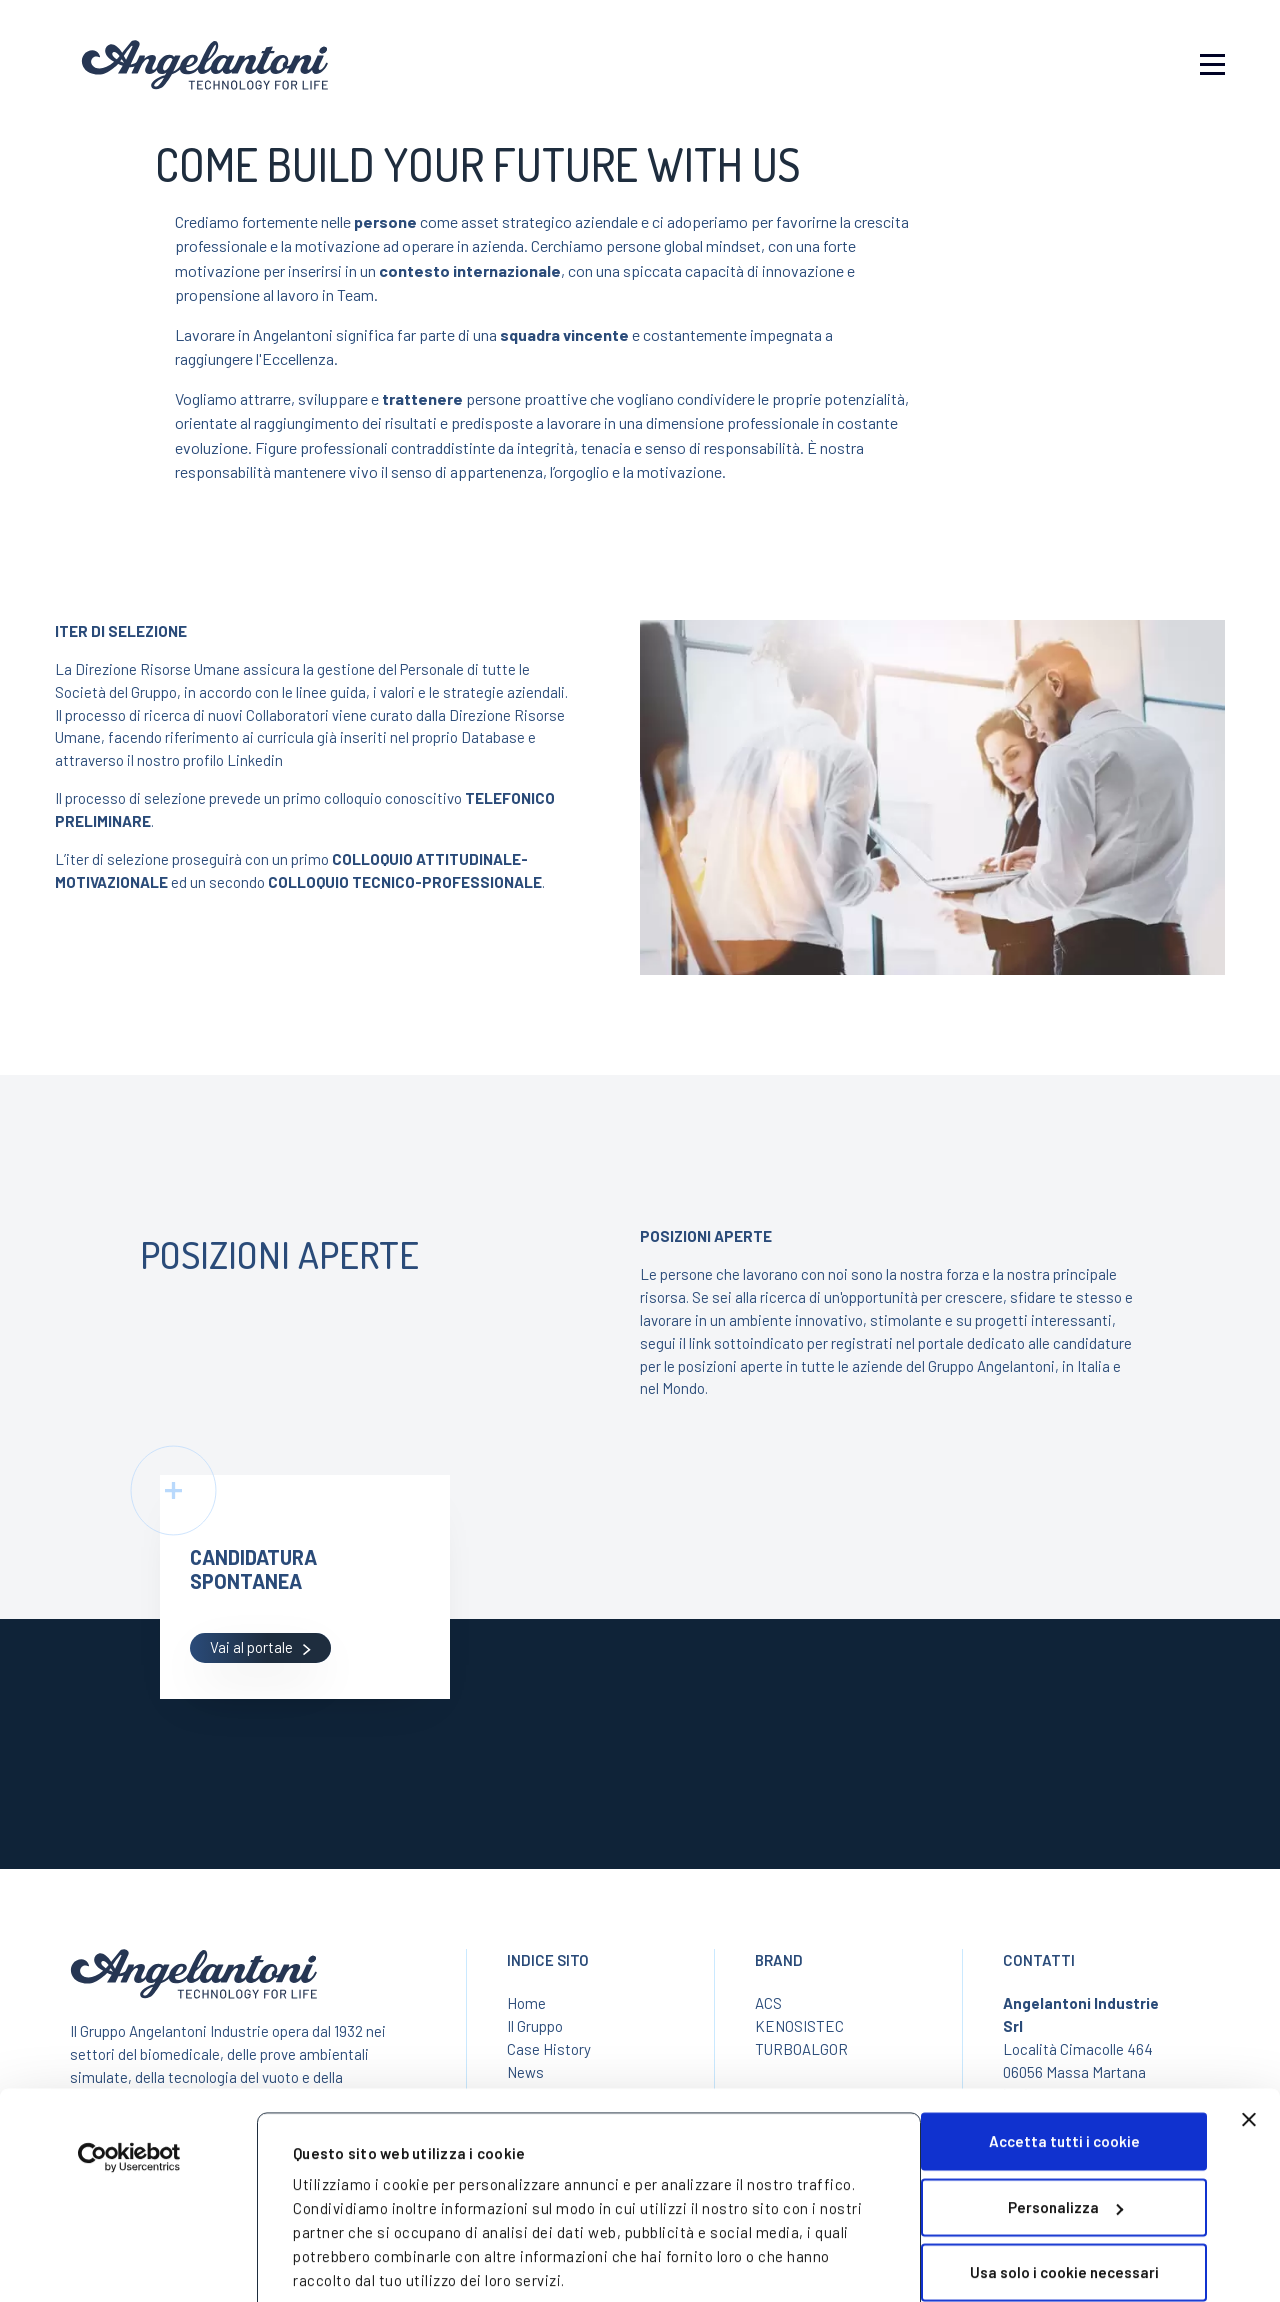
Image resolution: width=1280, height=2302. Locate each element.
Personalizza (1065, 2115)
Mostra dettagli (349, 2252)
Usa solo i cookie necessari (1064, 2181)
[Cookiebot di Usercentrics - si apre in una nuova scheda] (129, 2066)
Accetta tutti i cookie (1064, 2050)
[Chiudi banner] (1249, 2028)
